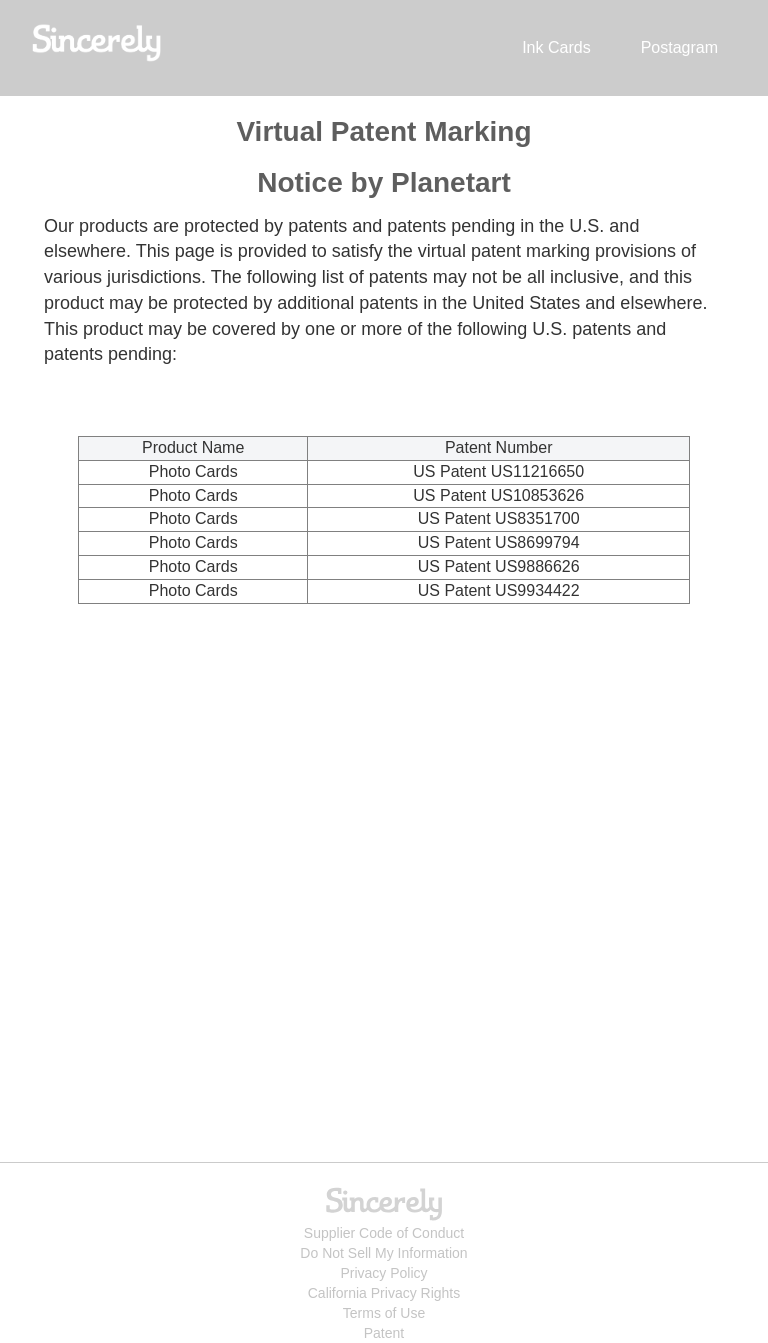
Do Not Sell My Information (383, 1253)
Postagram (679, 47)
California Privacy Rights (384, 1293)
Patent (384, 1333)
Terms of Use (384, 1313)
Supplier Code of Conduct (384, 1233)
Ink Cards (556, 47)
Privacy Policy (383, 1273)
